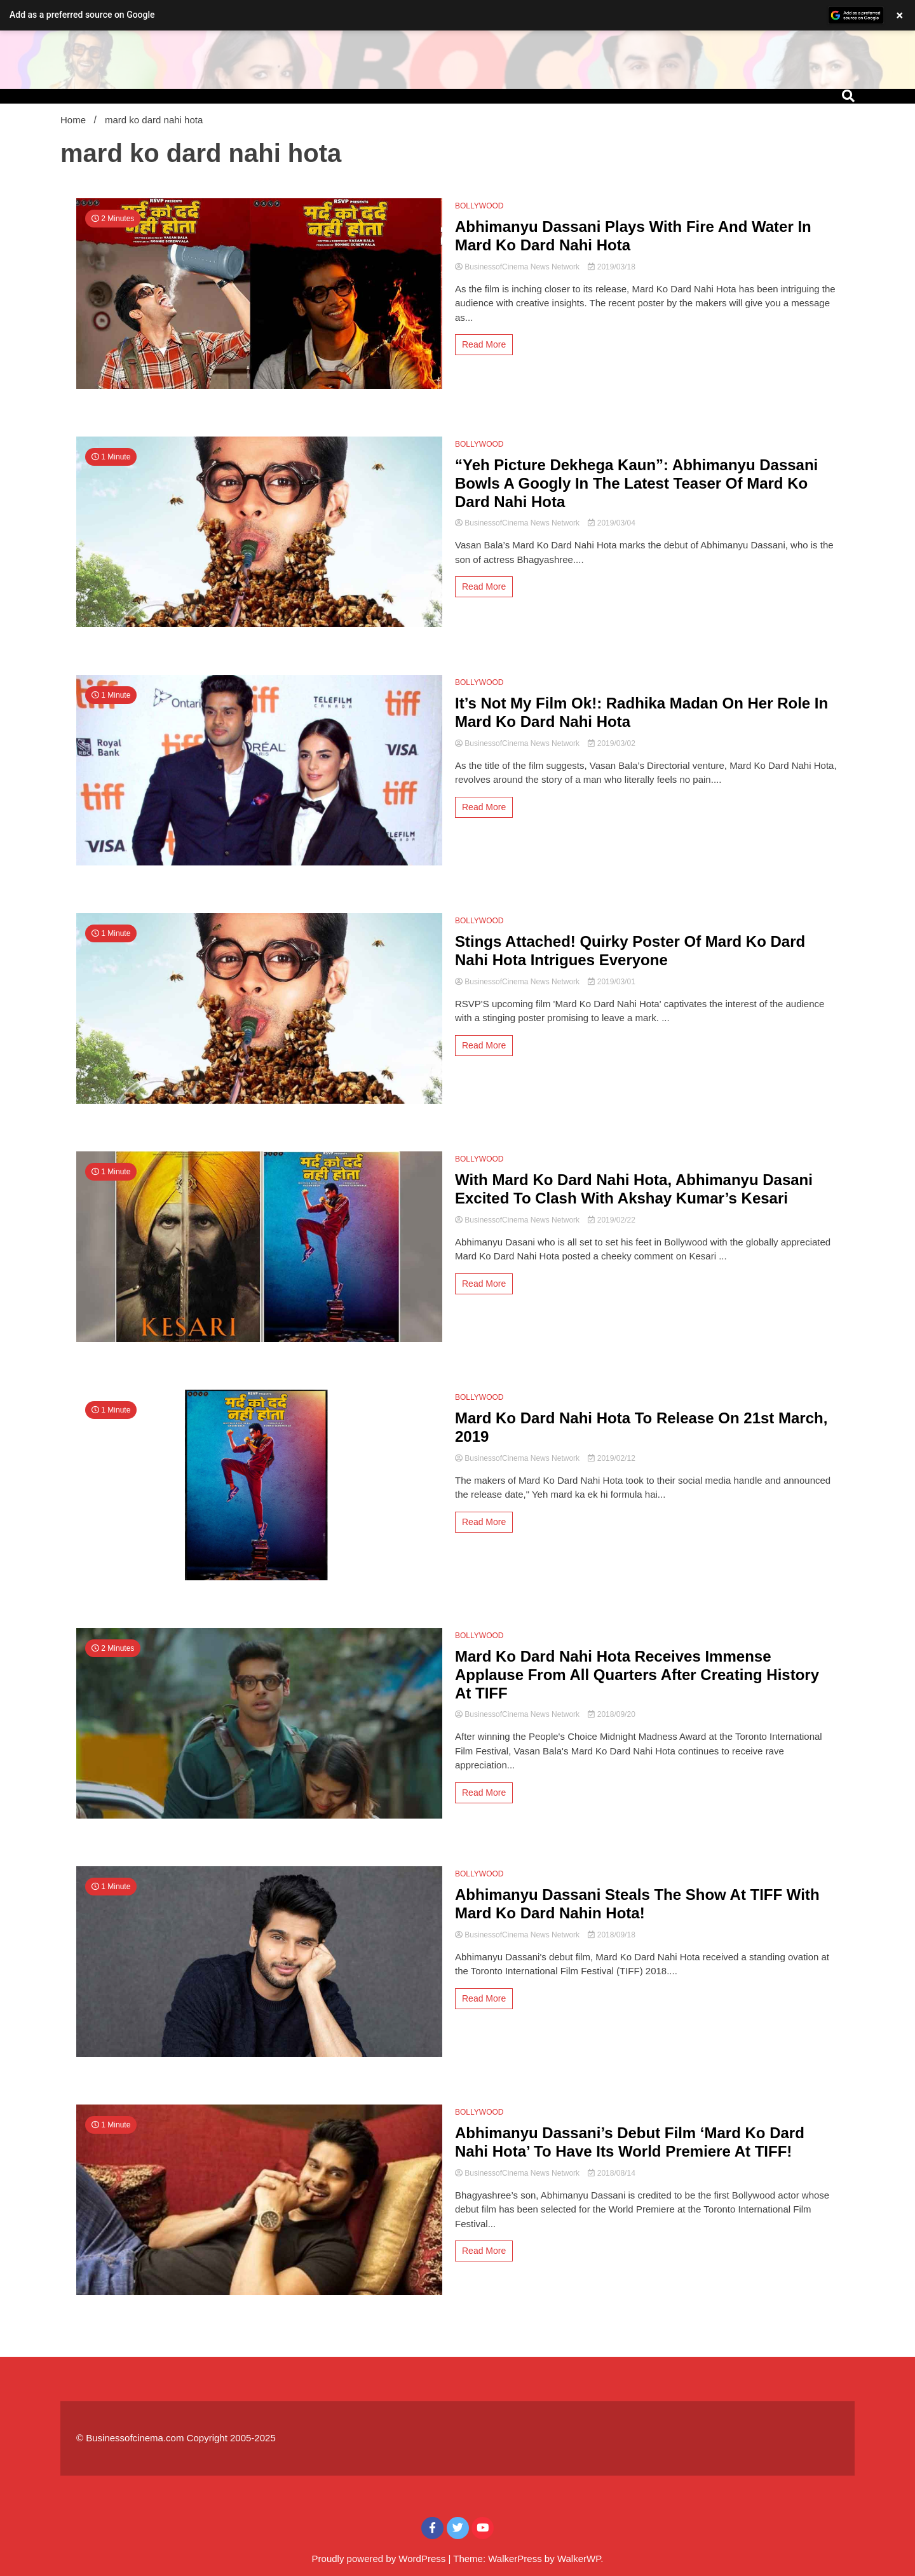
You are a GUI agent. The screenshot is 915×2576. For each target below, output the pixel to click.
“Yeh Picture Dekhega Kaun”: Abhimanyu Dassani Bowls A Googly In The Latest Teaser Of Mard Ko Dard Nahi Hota (636, 483)
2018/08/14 (611, 2173)
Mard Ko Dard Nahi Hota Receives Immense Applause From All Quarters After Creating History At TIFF (637, 1675)
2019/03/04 (611, 523)
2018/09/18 (611, 1934)
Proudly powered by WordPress (380, 2558)
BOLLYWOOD (479, 205)
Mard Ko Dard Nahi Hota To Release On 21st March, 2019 (641, 1427)
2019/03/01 (611, 981)
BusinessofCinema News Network (518, 266)
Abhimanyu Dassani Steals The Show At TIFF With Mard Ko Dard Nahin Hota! (637, 1904)
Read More (484, 344)
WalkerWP (578, 2558)
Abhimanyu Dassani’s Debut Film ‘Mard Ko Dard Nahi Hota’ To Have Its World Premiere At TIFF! (629, 2142)
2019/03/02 (611, 743)
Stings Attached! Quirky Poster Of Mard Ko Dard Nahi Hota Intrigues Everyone (630, 950)
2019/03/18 (611, 266)
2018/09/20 (611, 1714)
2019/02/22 (611, 1220)
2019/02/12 (611, 1458)
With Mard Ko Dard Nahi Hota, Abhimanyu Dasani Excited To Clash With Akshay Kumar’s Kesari (634, 1189)
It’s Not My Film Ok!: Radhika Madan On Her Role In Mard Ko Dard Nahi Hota (641, 712)
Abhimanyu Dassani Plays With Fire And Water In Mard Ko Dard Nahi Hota (633, 236)
